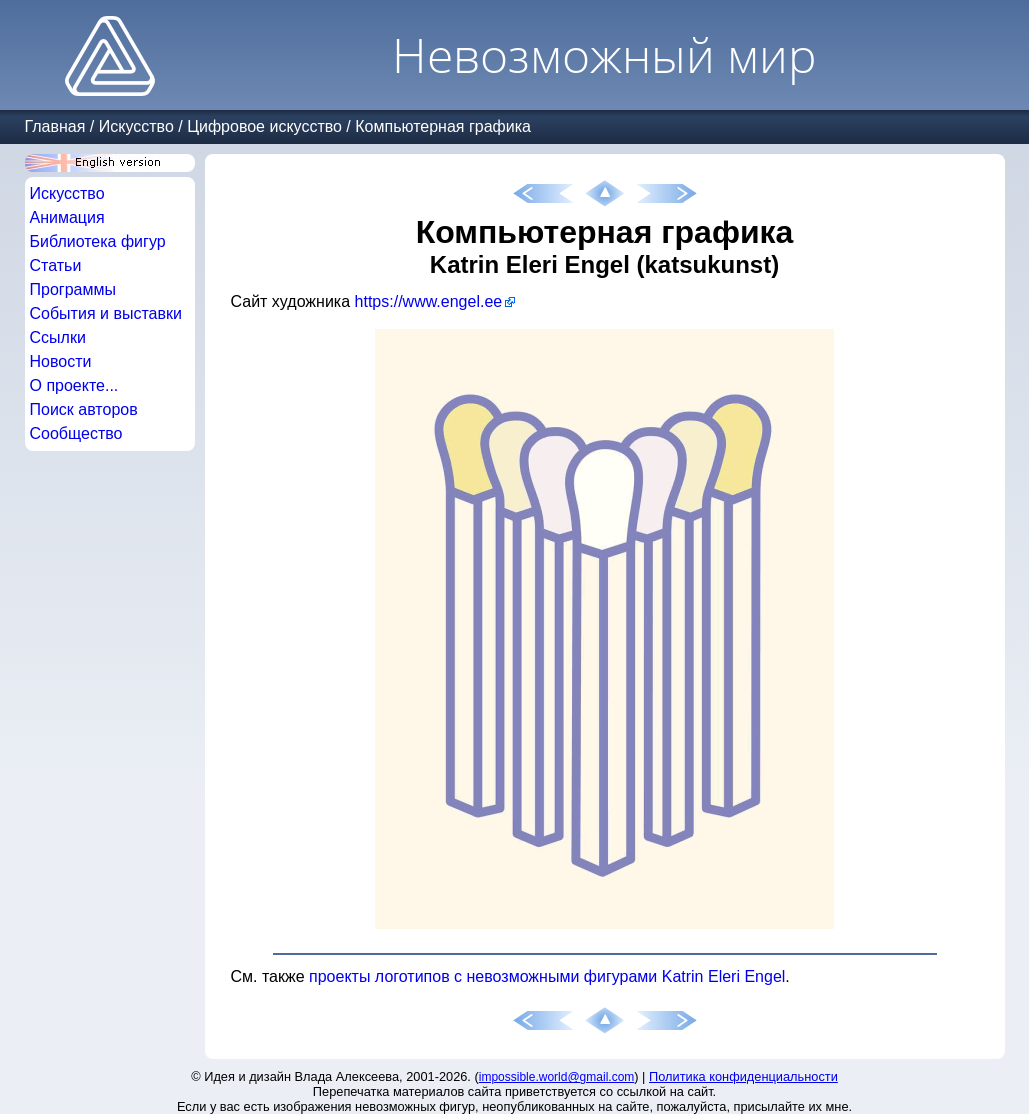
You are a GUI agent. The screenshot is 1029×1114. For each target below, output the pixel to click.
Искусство (136, 126)
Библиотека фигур (98, 241)
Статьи (56, 265)
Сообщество (76, 433)
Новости (61, 361)
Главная (55, 126)
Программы (73, 289)
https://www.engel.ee (429, 301)
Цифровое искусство (264, 126)
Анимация (67, 217)
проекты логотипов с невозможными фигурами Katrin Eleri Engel (547, 976)
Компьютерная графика (443, 126)
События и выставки (106, 313)
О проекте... (74, 385)
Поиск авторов (84, 409)
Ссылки (58, 337)
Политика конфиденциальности (743, 1076)
